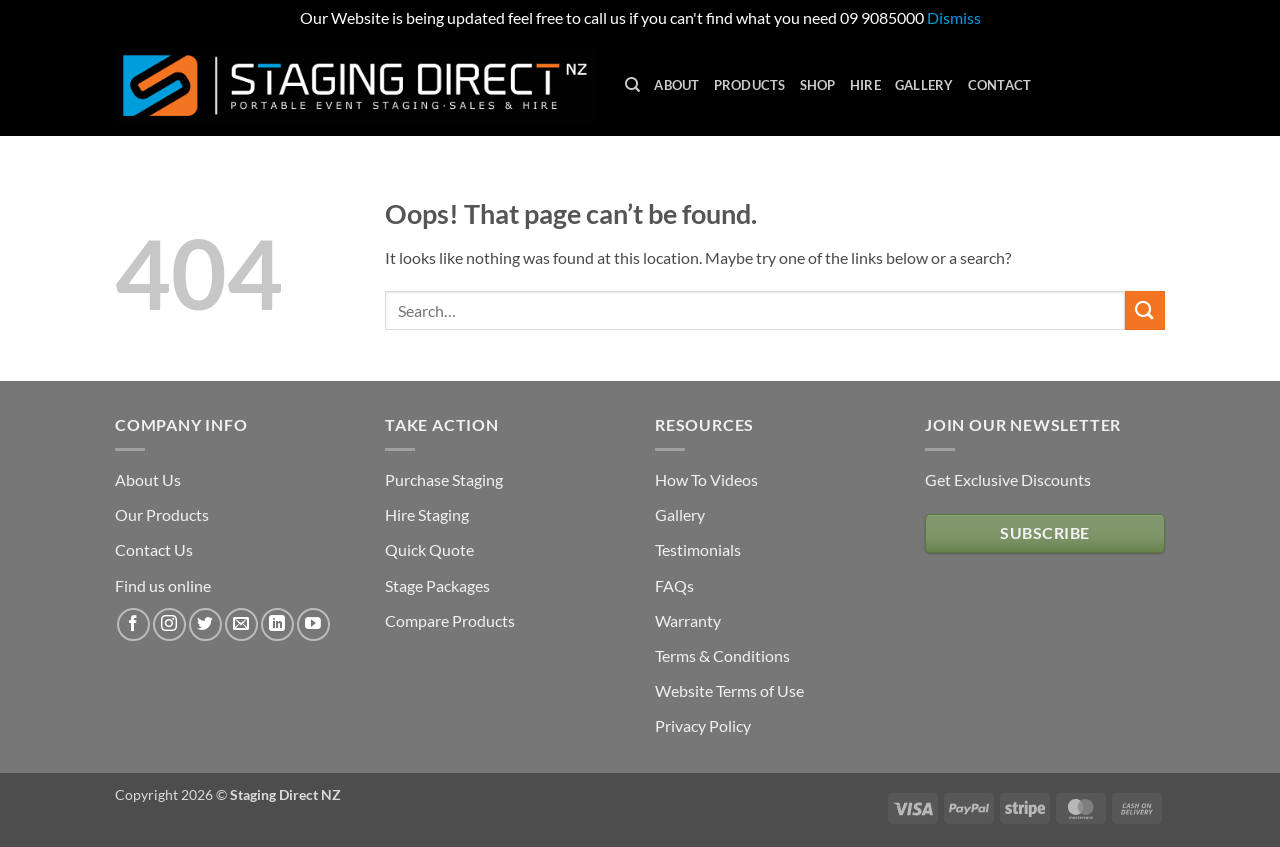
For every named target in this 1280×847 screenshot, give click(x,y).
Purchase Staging (444, 479)
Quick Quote (429, 549)
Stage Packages (437, 585)
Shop (818, 85)
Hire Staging (427, 514)
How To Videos (706, 479)
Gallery (924, 85)
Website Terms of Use (729, 690)
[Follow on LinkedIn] (277, 624)
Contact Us (154, 549)
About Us (148, 479)
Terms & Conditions (722, 655)
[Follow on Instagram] (169, 624)
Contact (1000, 85)
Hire (865, 85)
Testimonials (698, 549)
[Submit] (1145, 310)
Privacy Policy (703, 725)
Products (750, 85)
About (676, 85)
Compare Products (450, 620)
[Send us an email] (241, 624)
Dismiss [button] (954, 17)
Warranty (688, 620)
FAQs (674, 585)
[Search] (632, 85)
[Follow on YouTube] (313, 624)
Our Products (162, 514)
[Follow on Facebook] (133, 624)
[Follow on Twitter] (205, 624)
